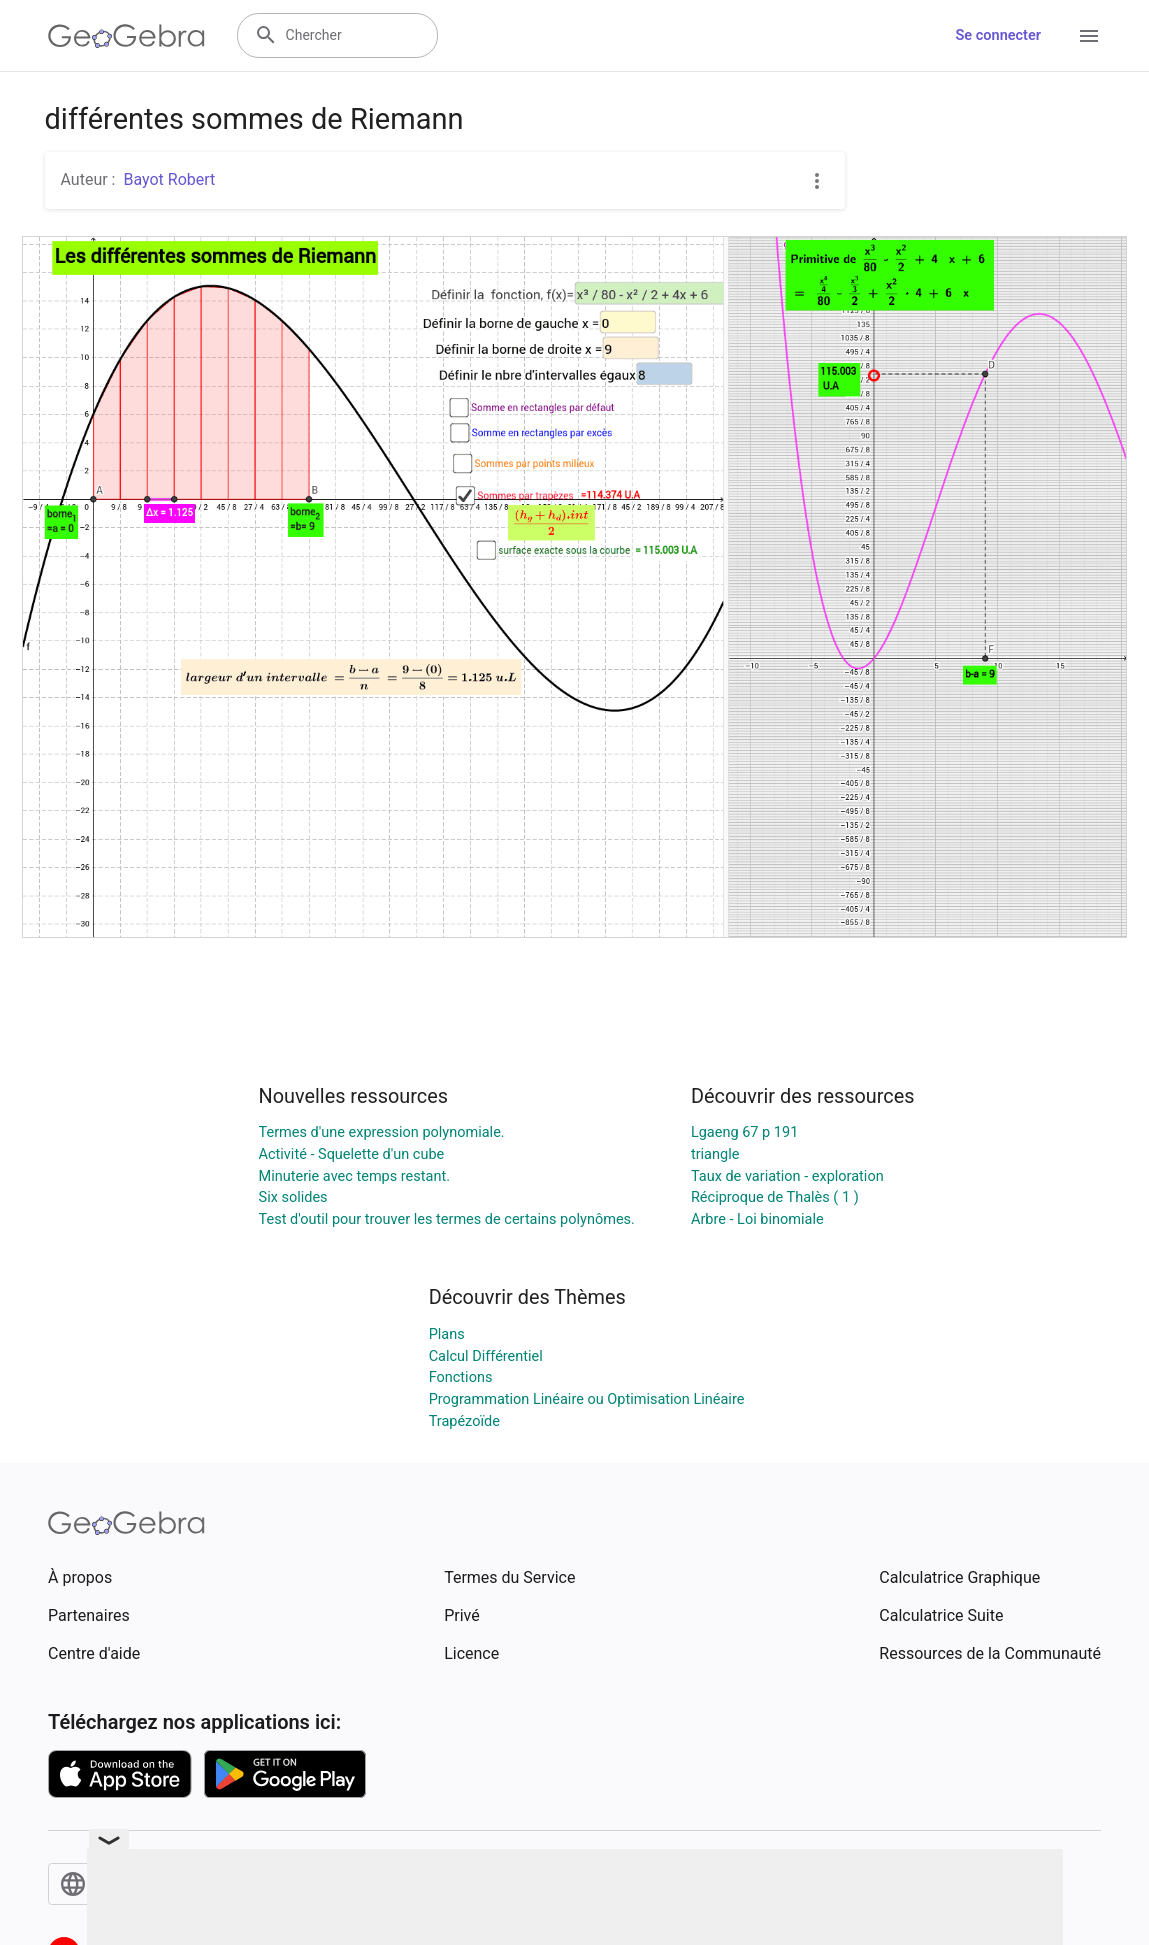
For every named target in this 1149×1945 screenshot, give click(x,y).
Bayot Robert (169, 179)
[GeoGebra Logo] (126, 36)
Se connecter (998, 35)
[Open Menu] (1089, 36)
